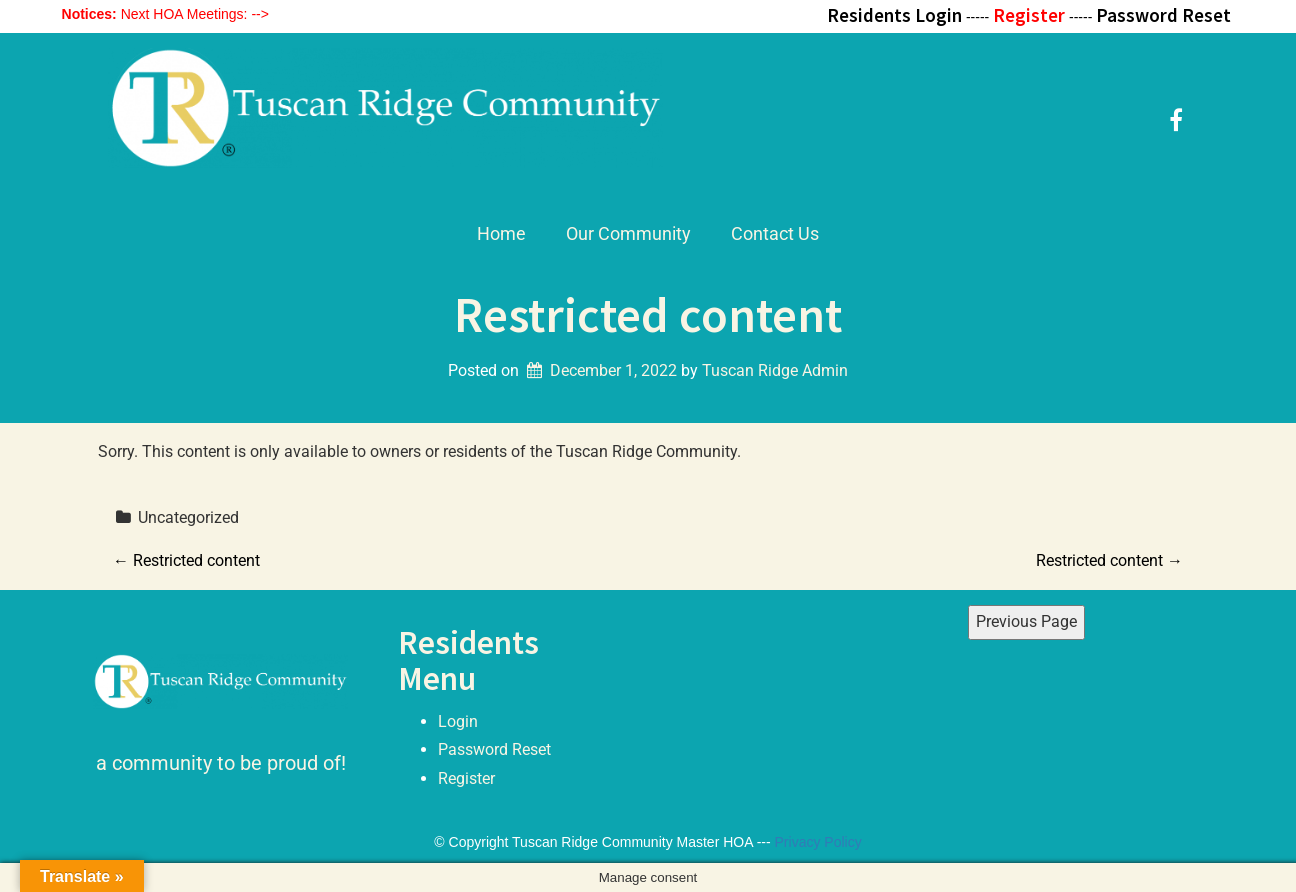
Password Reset (494, 749)
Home (501, 233)
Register (466, 778)
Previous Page (1026, 621)
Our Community (628, 233)
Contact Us (775, 233)
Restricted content (186, 560)
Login (458, 721)
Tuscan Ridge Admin (775, 370)
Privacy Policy (818, 842)
